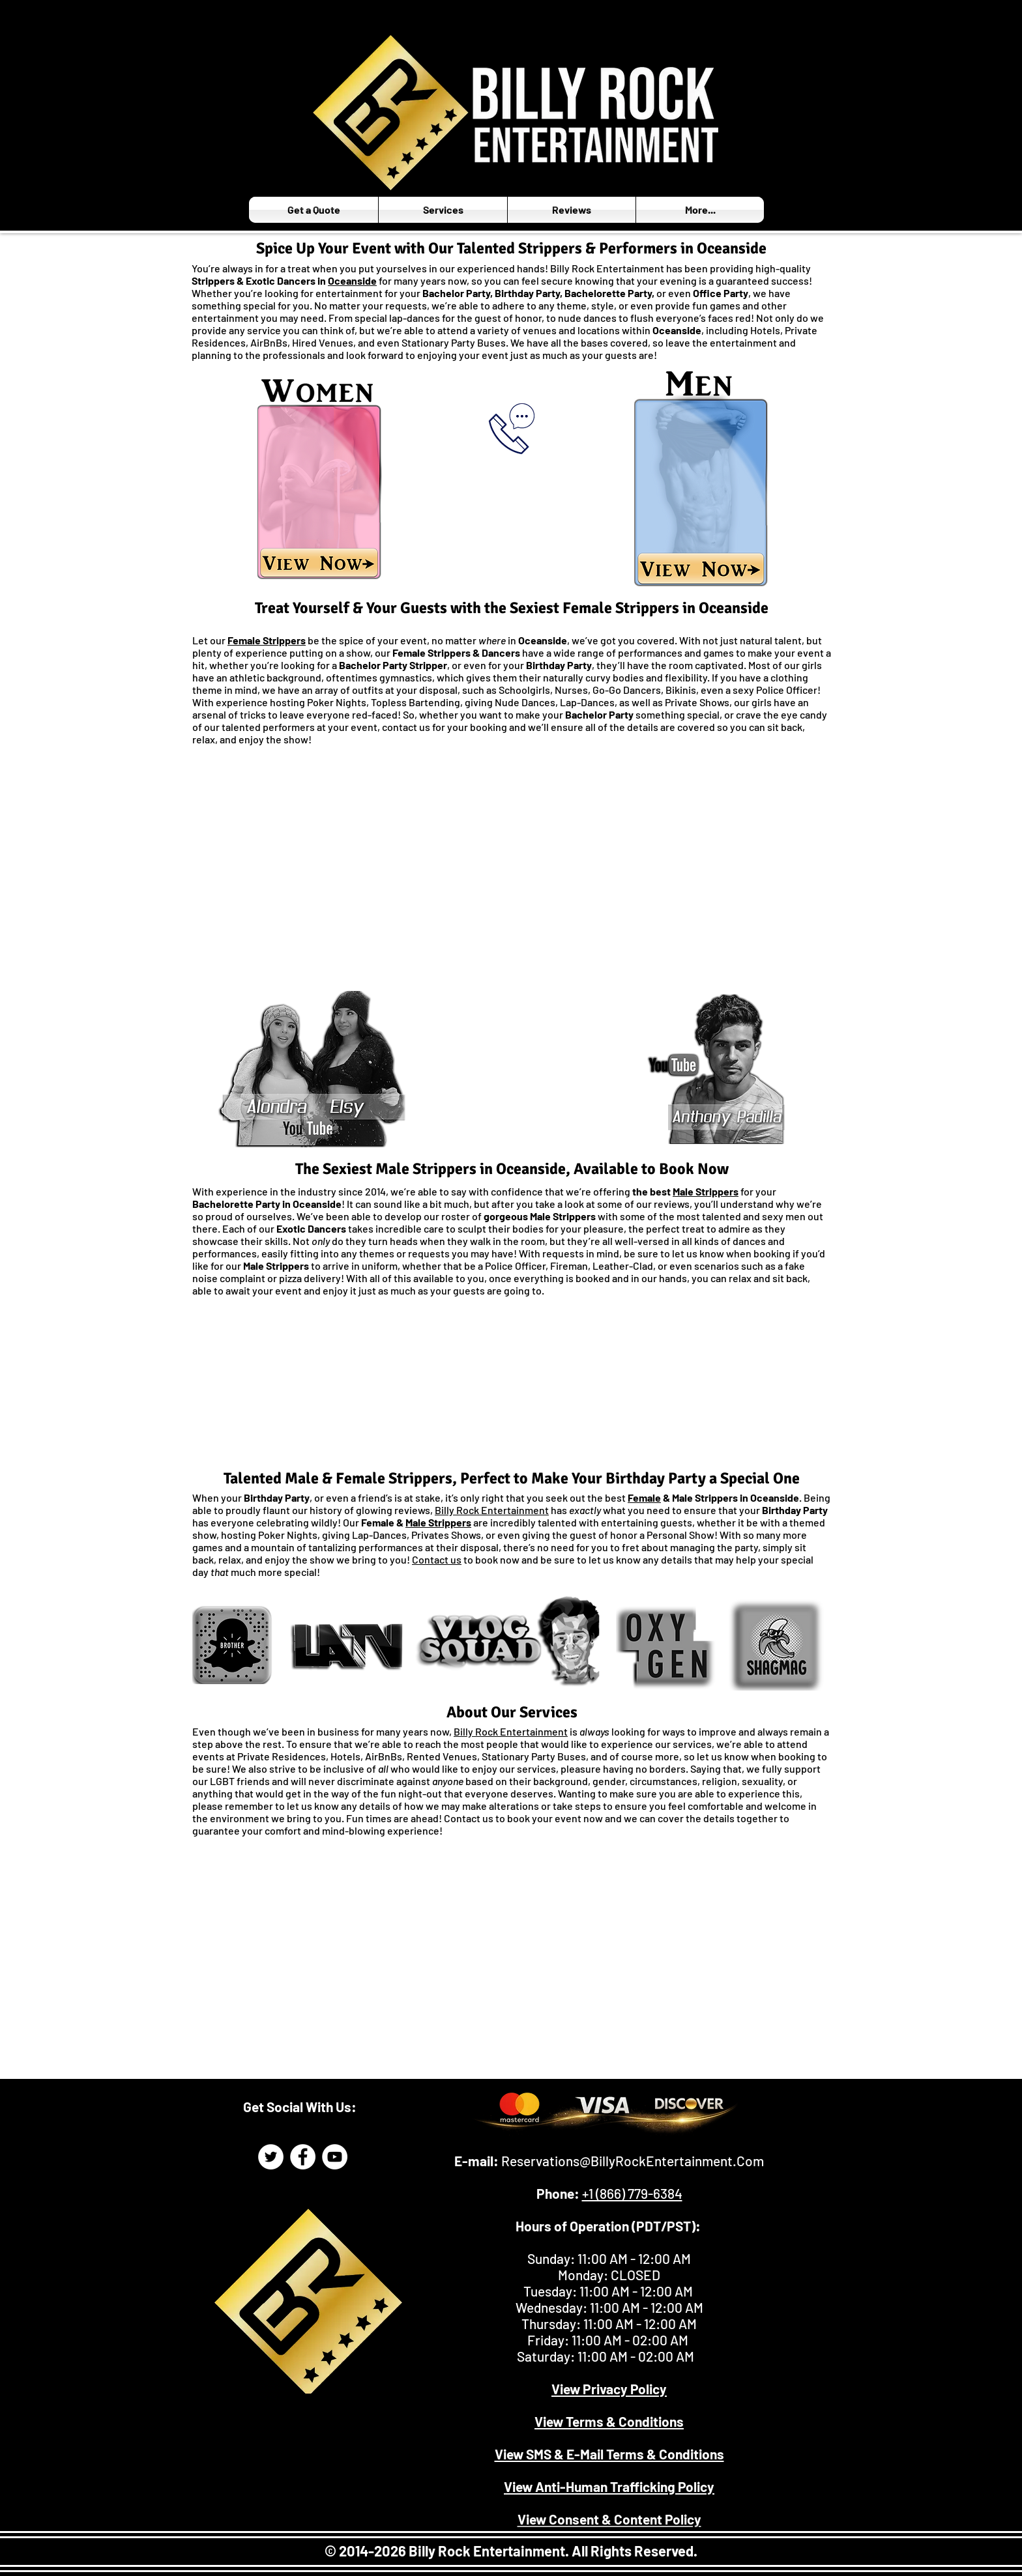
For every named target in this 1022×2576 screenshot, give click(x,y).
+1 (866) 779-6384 (632, 2193)
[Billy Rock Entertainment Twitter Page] (271, 2156)
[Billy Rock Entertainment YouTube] (334, 2156)
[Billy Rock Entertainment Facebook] (302, 2156)
